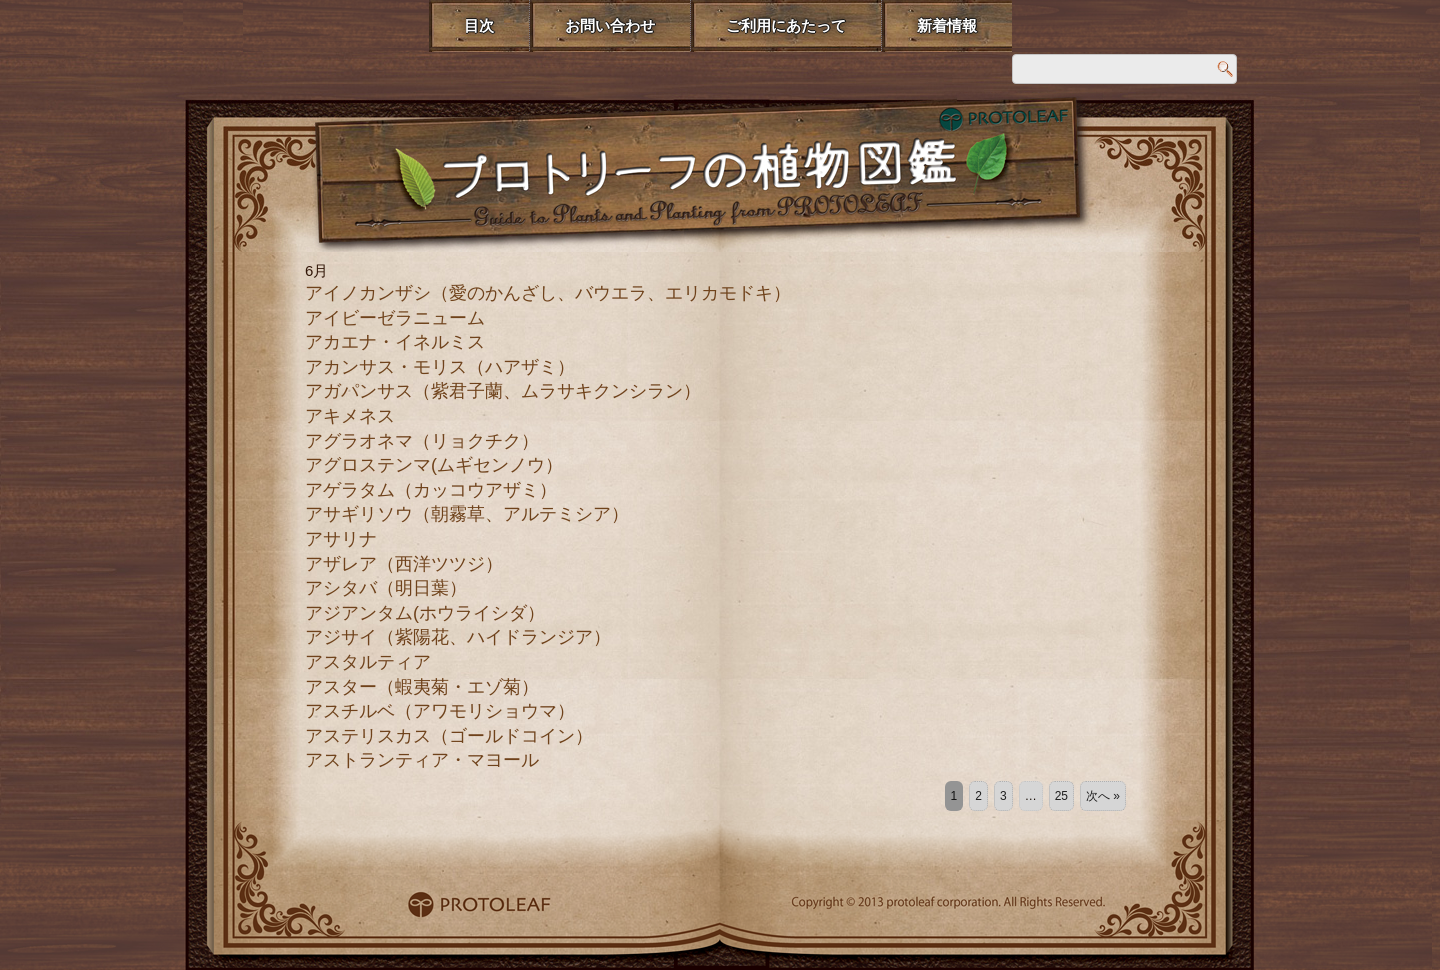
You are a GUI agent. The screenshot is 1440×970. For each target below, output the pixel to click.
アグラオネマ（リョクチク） (422, 441)
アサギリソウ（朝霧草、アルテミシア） (467, 514)
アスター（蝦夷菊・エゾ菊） (422, 687)
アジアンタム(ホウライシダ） (425, 613)
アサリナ (341, 539)
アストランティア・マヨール (422, 760)
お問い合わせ (610, 25)
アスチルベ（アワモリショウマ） (440, 711)
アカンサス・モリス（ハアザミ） (440, 367)
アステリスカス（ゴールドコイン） (449, 736)
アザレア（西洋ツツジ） (404, 564)
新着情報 (947, 25)
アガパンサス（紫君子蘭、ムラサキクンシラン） (503, 391)
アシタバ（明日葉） (386, 588)
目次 (479, 25)
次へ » (1103, 796)
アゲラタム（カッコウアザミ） (431, 490)
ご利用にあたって (786, 25)
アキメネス (350, 416)
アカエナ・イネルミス (395, 342)
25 (1061, 796)
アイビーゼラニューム (395, 318)
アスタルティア (368, 662)
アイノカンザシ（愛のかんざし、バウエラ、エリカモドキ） (548, 293)
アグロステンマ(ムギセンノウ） (434, 465)
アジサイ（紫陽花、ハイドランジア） (458, 637)
